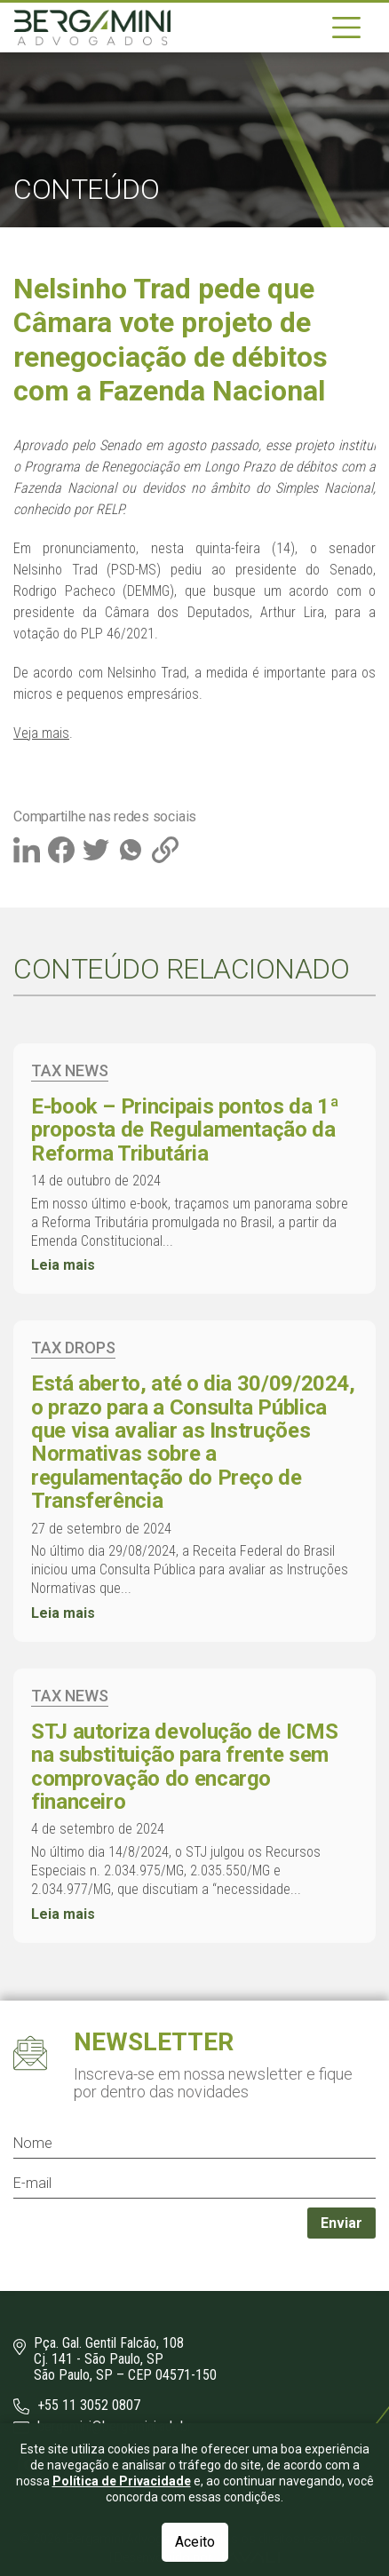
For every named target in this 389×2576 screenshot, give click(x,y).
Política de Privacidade (121, 2540)
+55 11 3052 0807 (76, 2406)
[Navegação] (346, 27)
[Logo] (92, 27)
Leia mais (63, 1264)
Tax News (69, 1070)
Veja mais (41, 733)
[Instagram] (32, 2463)
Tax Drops (73, 1347)
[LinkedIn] (67, 2463)
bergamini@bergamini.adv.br (102, 2427)
